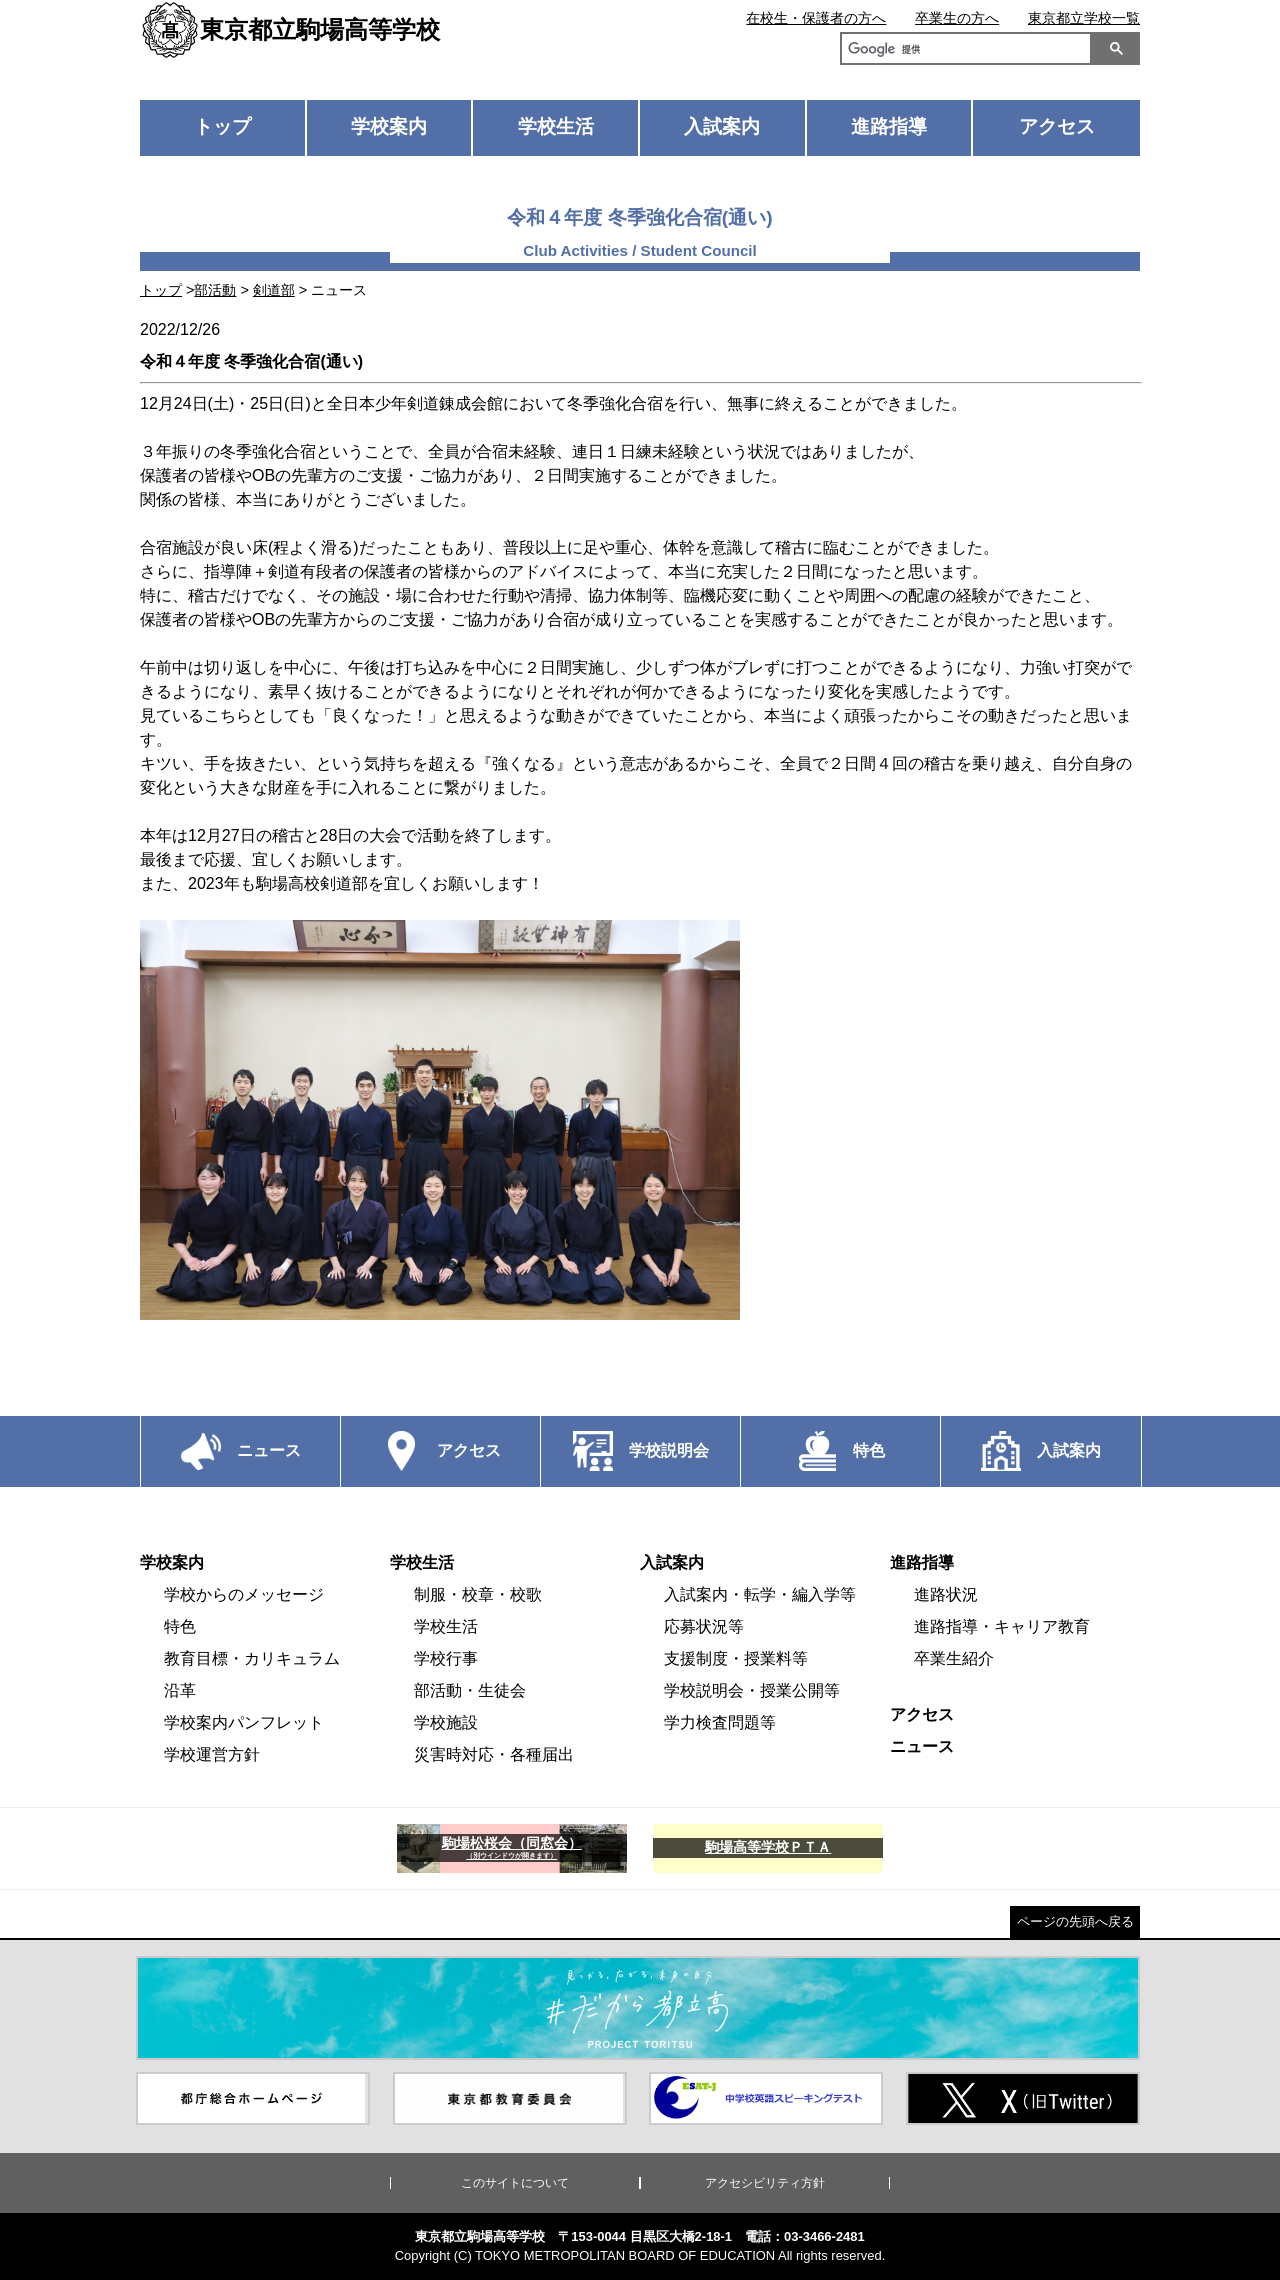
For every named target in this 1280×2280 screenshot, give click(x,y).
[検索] (962, 51)
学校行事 (446, 1658)
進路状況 (946, 1594)
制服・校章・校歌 (478, 1594)
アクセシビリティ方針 (765, 2183)
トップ (222, 126)
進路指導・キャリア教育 (1002, 1626)
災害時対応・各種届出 (494, 1754)
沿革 (180, 1690)
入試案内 (722, 126)
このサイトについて (515, 2183)
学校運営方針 (212, 1754)
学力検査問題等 (720, 1722)
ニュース (922, 1746)
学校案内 (389, 126)
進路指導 (889, 126)
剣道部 (274, 290)
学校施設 (446, 1722)
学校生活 (556, 126)
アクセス (1057, 126)
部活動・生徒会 (470, 1690)
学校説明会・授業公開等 (752, 1690)
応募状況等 (704, 1626)
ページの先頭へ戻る (1075, 1921)
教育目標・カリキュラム (252, 1658)
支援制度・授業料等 (736, 1658)
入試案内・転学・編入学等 (760, 1594)
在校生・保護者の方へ (816, 18)
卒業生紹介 (954, 1658)
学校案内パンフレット (244, 1722)
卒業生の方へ (957, 18)
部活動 (215, 290)
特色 (180, 1626)
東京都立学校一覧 (1084, 18)
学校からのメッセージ (244, 1594)
